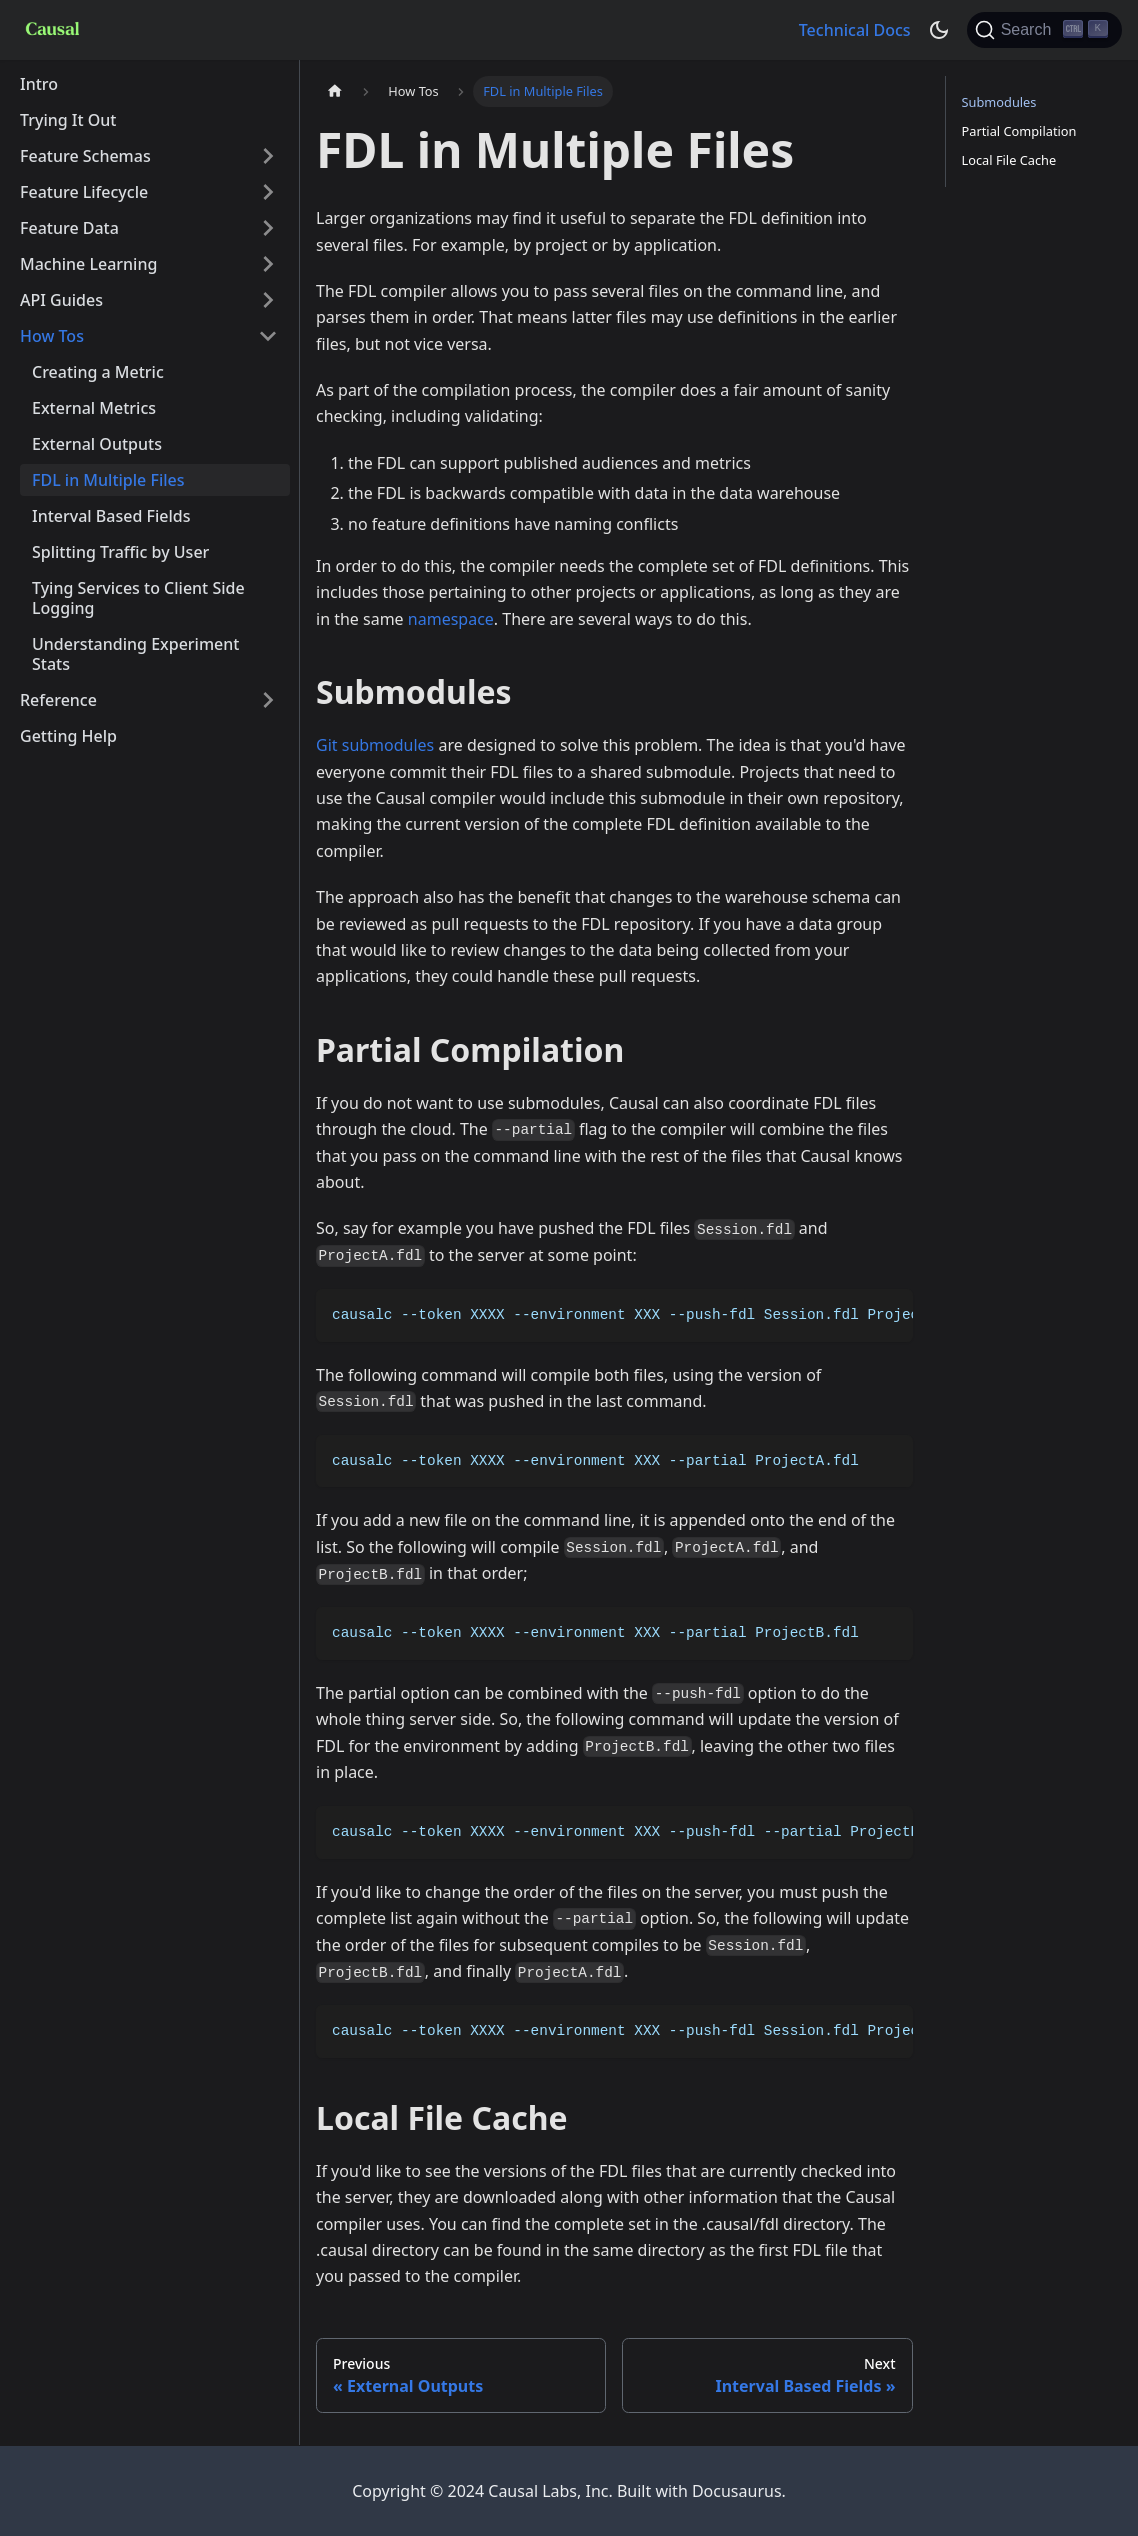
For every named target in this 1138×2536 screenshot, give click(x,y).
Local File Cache (1009, 160)
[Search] (1044, 30)
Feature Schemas (85, 156)
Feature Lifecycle (84, 192)
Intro (39, 84)
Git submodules (375, 745)
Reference (58, 700)
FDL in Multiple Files (108, 480)
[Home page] (335, 91)
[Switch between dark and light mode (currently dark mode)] (939, 30)
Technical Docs (855, 30)
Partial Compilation (1019, 131)
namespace (451, 619)
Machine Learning (88, 264)
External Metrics (94, 408)
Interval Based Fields (111, 516)
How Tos (52, 336)
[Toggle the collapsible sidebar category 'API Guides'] (268, 300)
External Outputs (97, 444)
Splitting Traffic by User (120, 552)
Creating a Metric (98, 372)
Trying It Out (68, 120)
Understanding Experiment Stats (135, 654)
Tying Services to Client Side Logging (138, 598)
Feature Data (69, 228)
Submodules (999, 102)
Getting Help (68, 736)
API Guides (61, 300)
